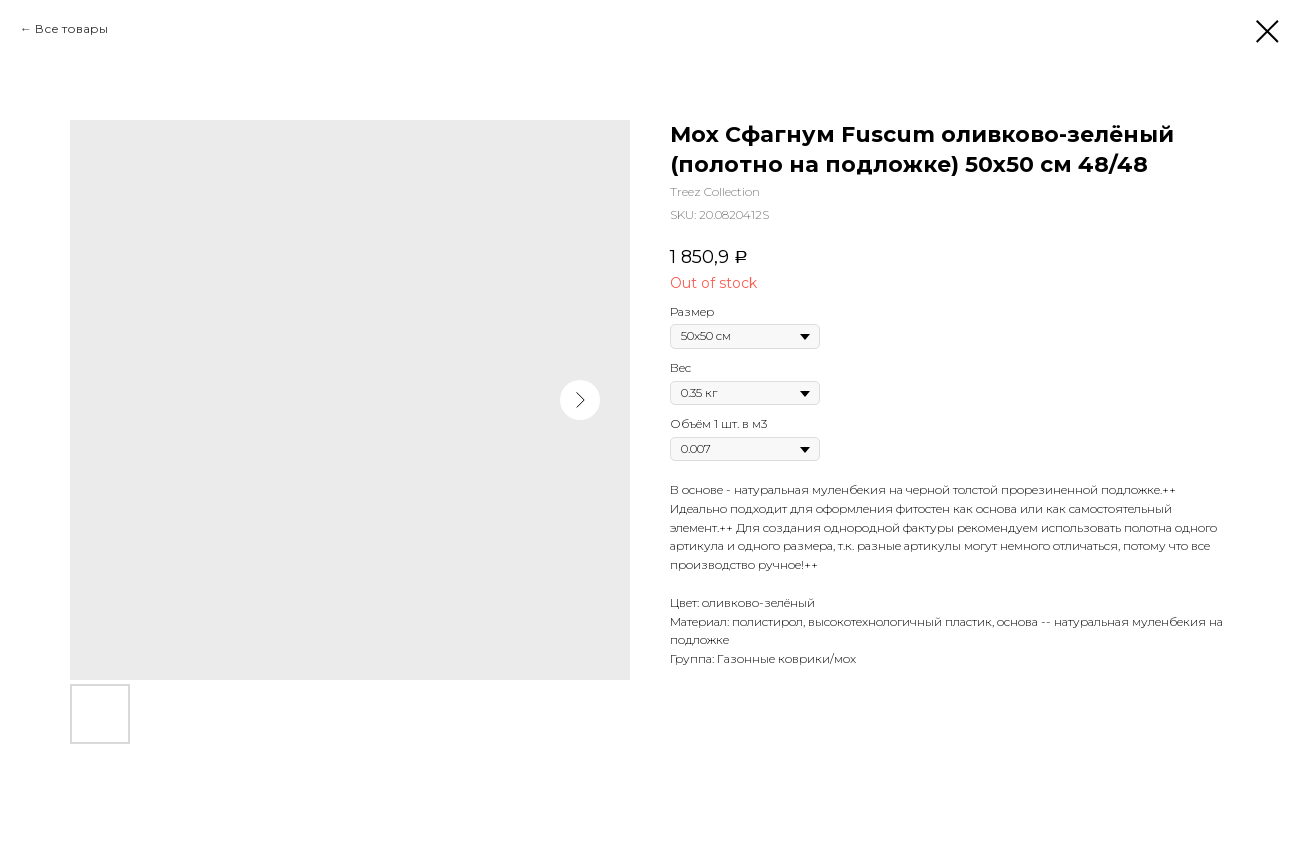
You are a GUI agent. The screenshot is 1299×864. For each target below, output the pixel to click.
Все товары (71, 28)
